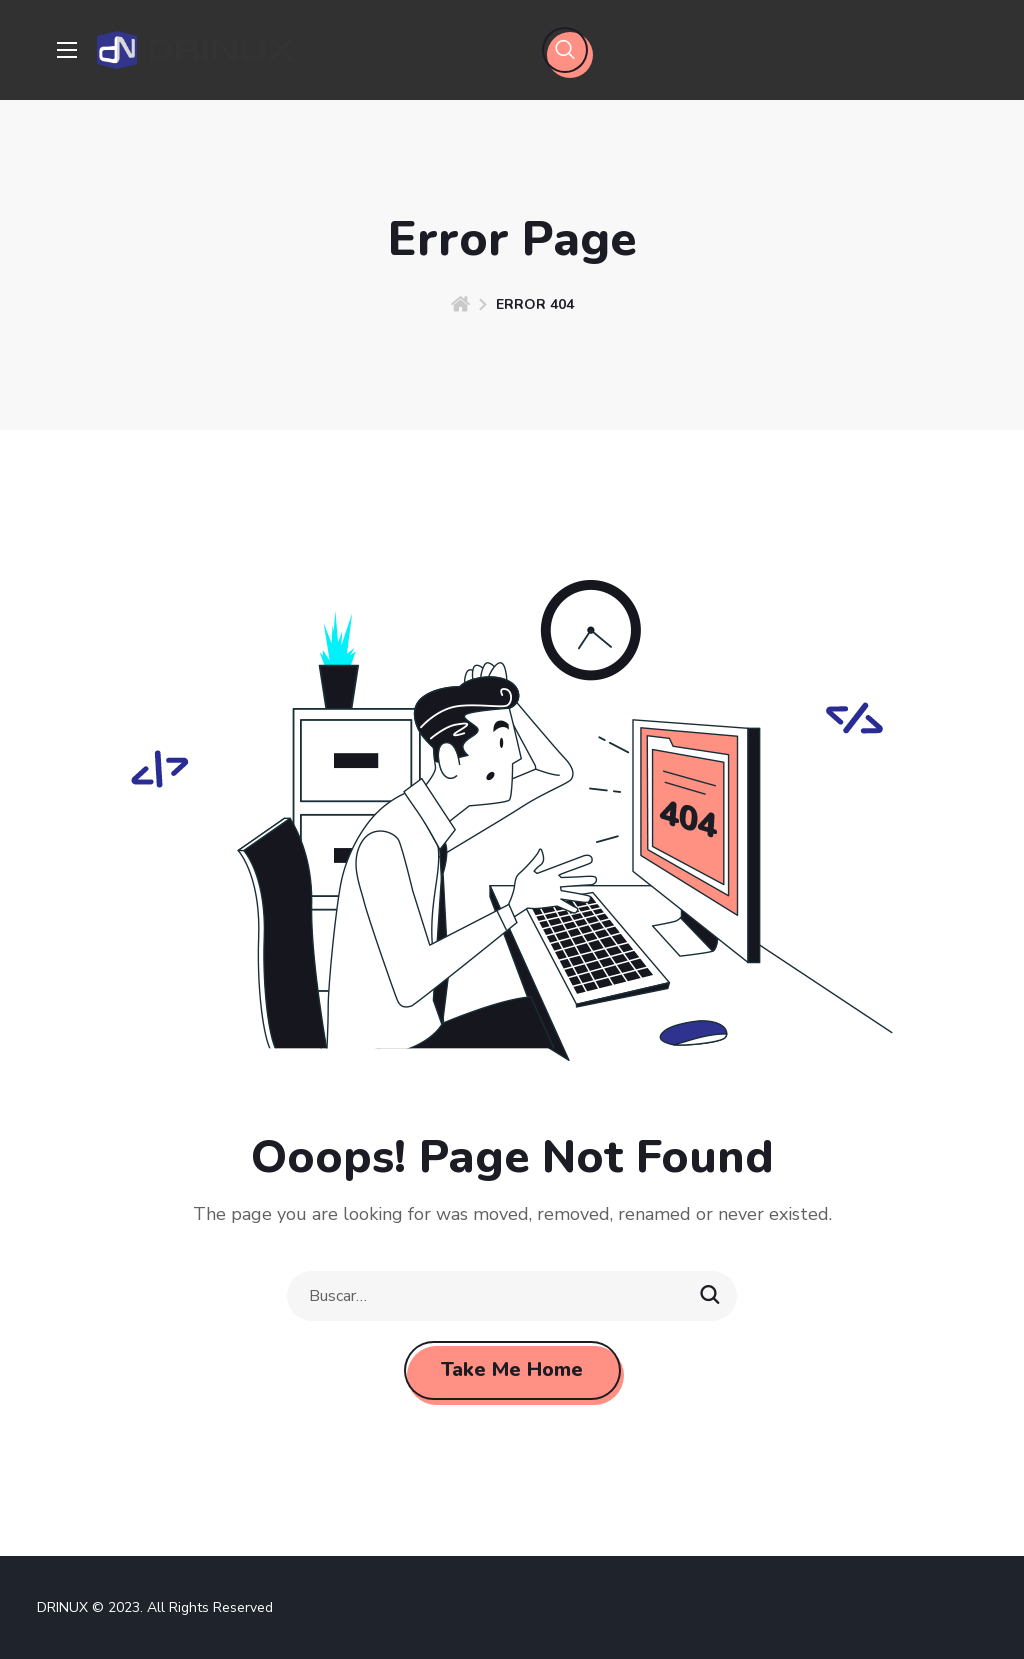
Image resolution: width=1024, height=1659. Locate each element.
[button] (565, 50)
